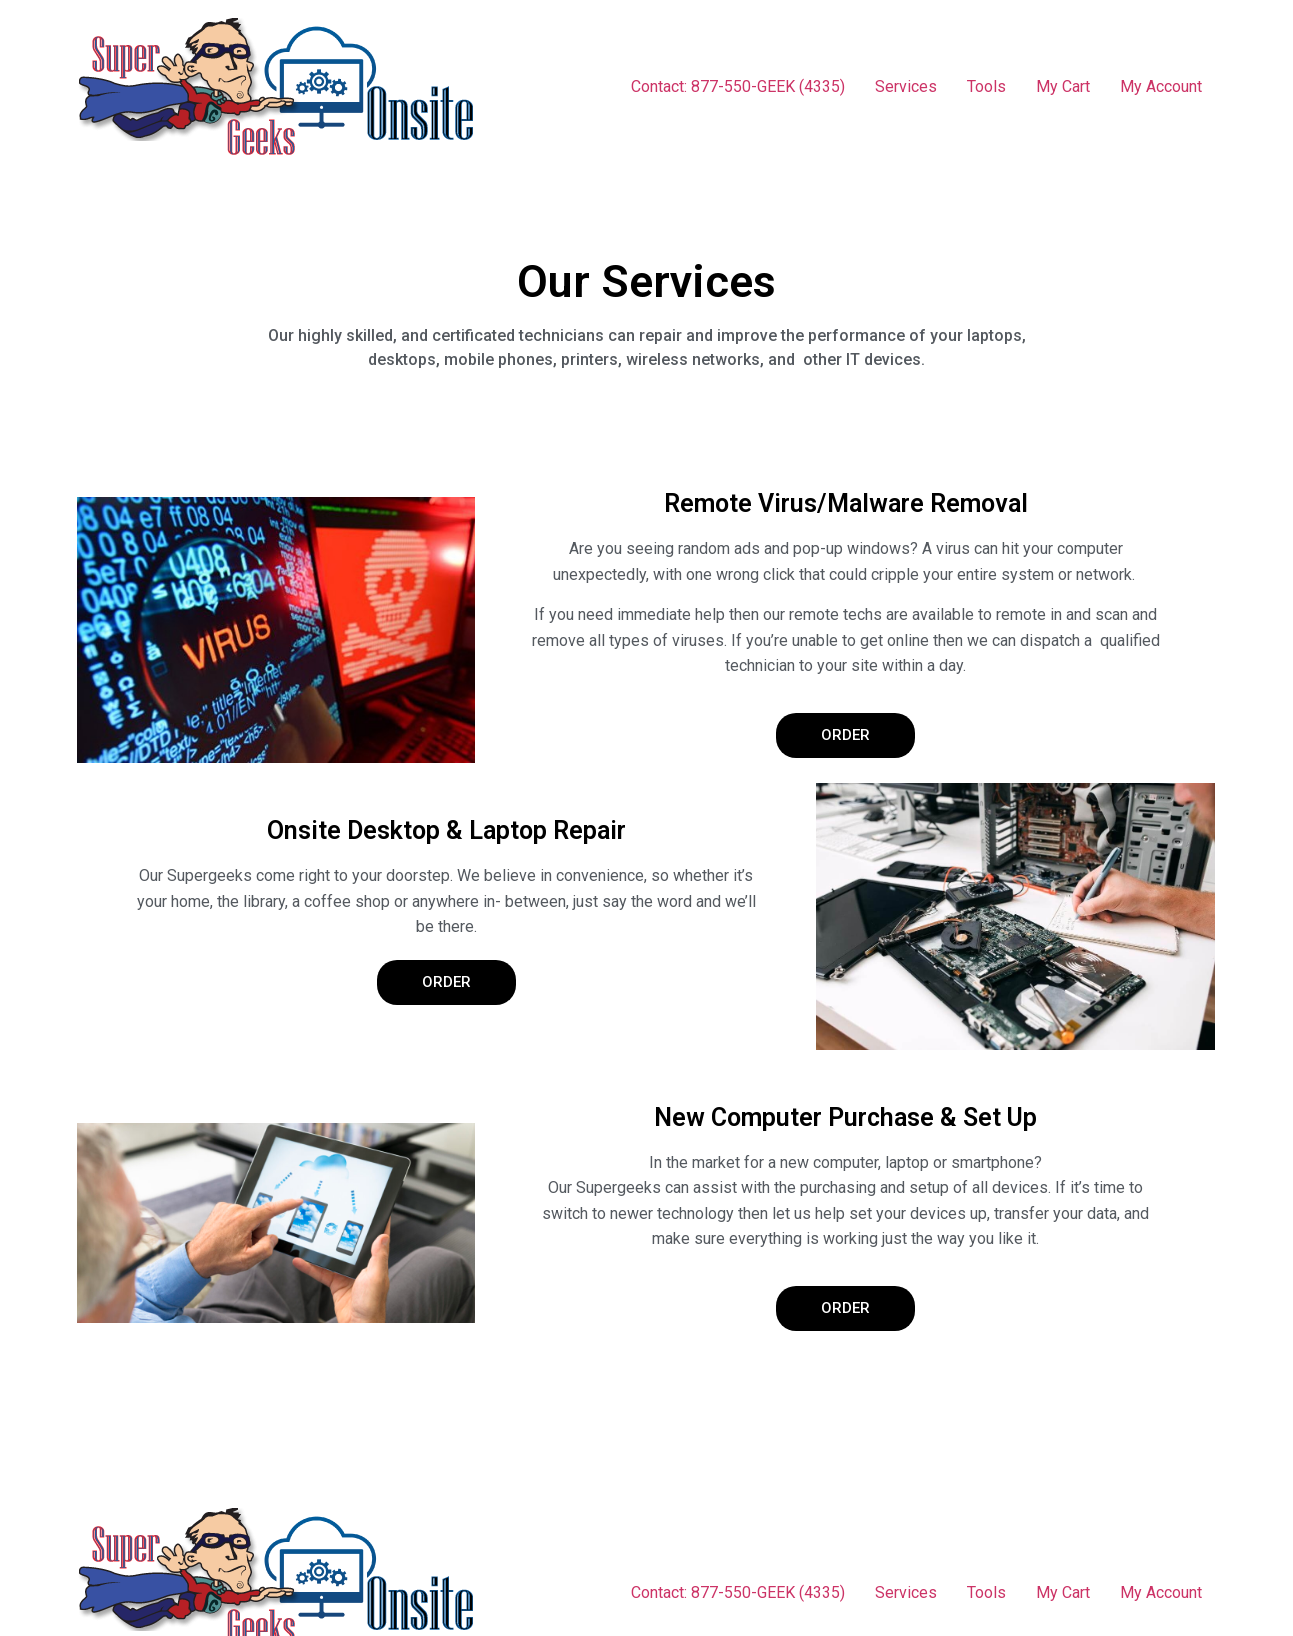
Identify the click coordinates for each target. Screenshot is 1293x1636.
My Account (1161, 86)
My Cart (1063, 86)
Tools (986, 86)
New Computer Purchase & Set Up (845, 1117)
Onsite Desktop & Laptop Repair (446, 830)
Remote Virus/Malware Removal (846, 503)
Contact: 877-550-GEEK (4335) (738, 86)
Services (906, 86)
